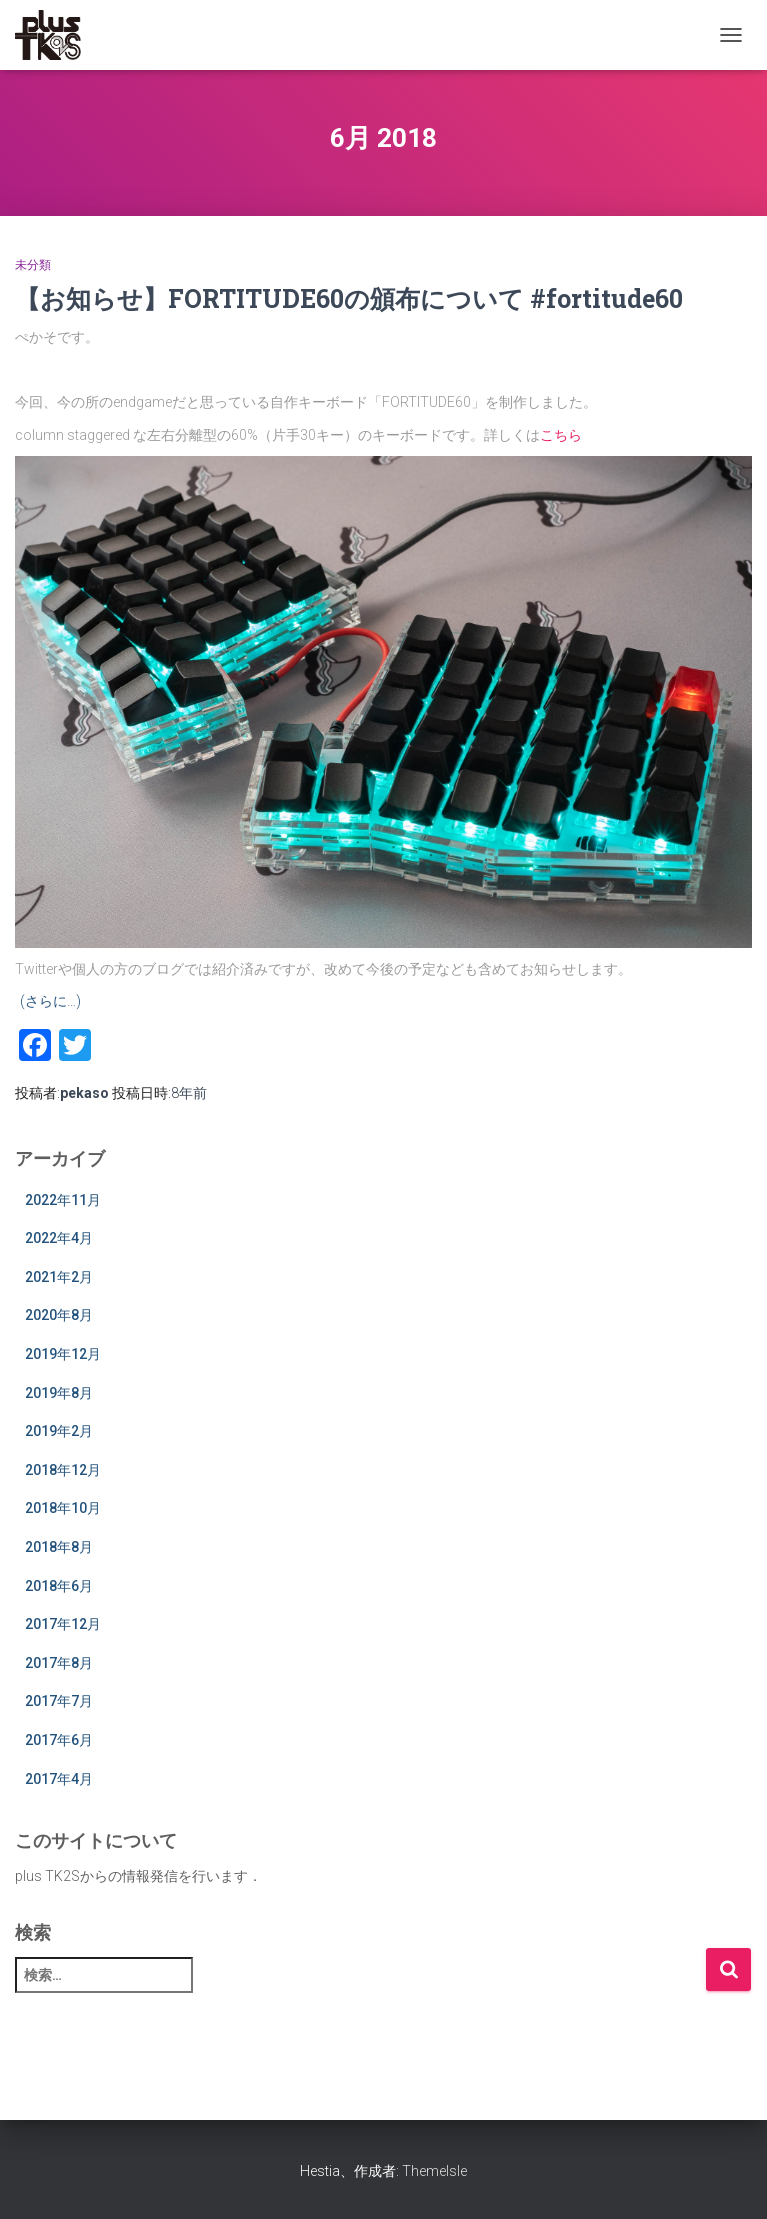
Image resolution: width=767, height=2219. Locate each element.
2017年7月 (59, 1701)
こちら (561, 435)
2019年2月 (59, 1431)
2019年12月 (63, 1354)
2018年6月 (59, 1586)
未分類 (33, 265)
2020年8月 (59, 1315)
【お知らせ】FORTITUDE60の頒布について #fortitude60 (349, 298)
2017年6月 (59, 1740)
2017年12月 (63, 1624)
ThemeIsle (434, 2171)
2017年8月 (59, 1663)
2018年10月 (63, 1508)
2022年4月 (59, 1238)
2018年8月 (59, 1547)
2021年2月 (59, 1277)
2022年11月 (63, 1200)
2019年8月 (59, 1393)
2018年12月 (63, 1470)
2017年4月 (59, 1779)
